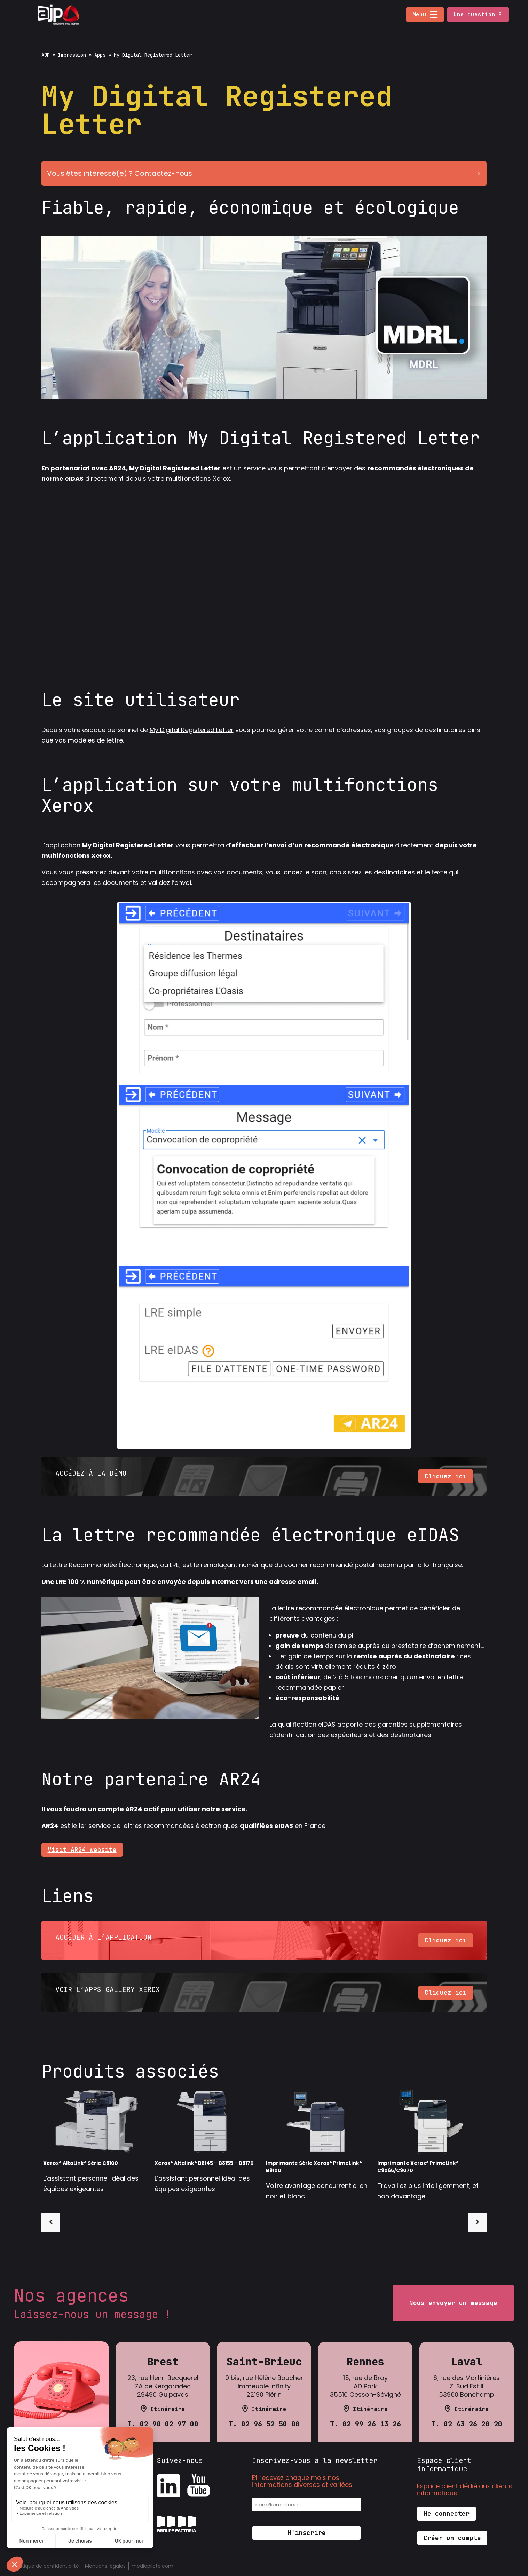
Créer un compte (452, 2538)
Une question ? (478, 14)
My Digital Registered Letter (192, 729)
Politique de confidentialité (46, 2565)
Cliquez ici (446, 1476)
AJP (45, 55)
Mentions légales (105, 2565)
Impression (72, 55)
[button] (434, 14)
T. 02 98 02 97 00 (162, 2424)
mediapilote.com (152, 2565)
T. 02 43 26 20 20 (466, 2424)
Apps (99, 55)
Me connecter (447, 2514)
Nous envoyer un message (453, 2303)
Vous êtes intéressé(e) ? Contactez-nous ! (266, 173)
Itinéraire (167, 2409)
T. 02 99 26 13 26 (365, 2424)
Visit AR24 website (82, 1850)
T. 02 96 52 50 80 (264, 2424)
